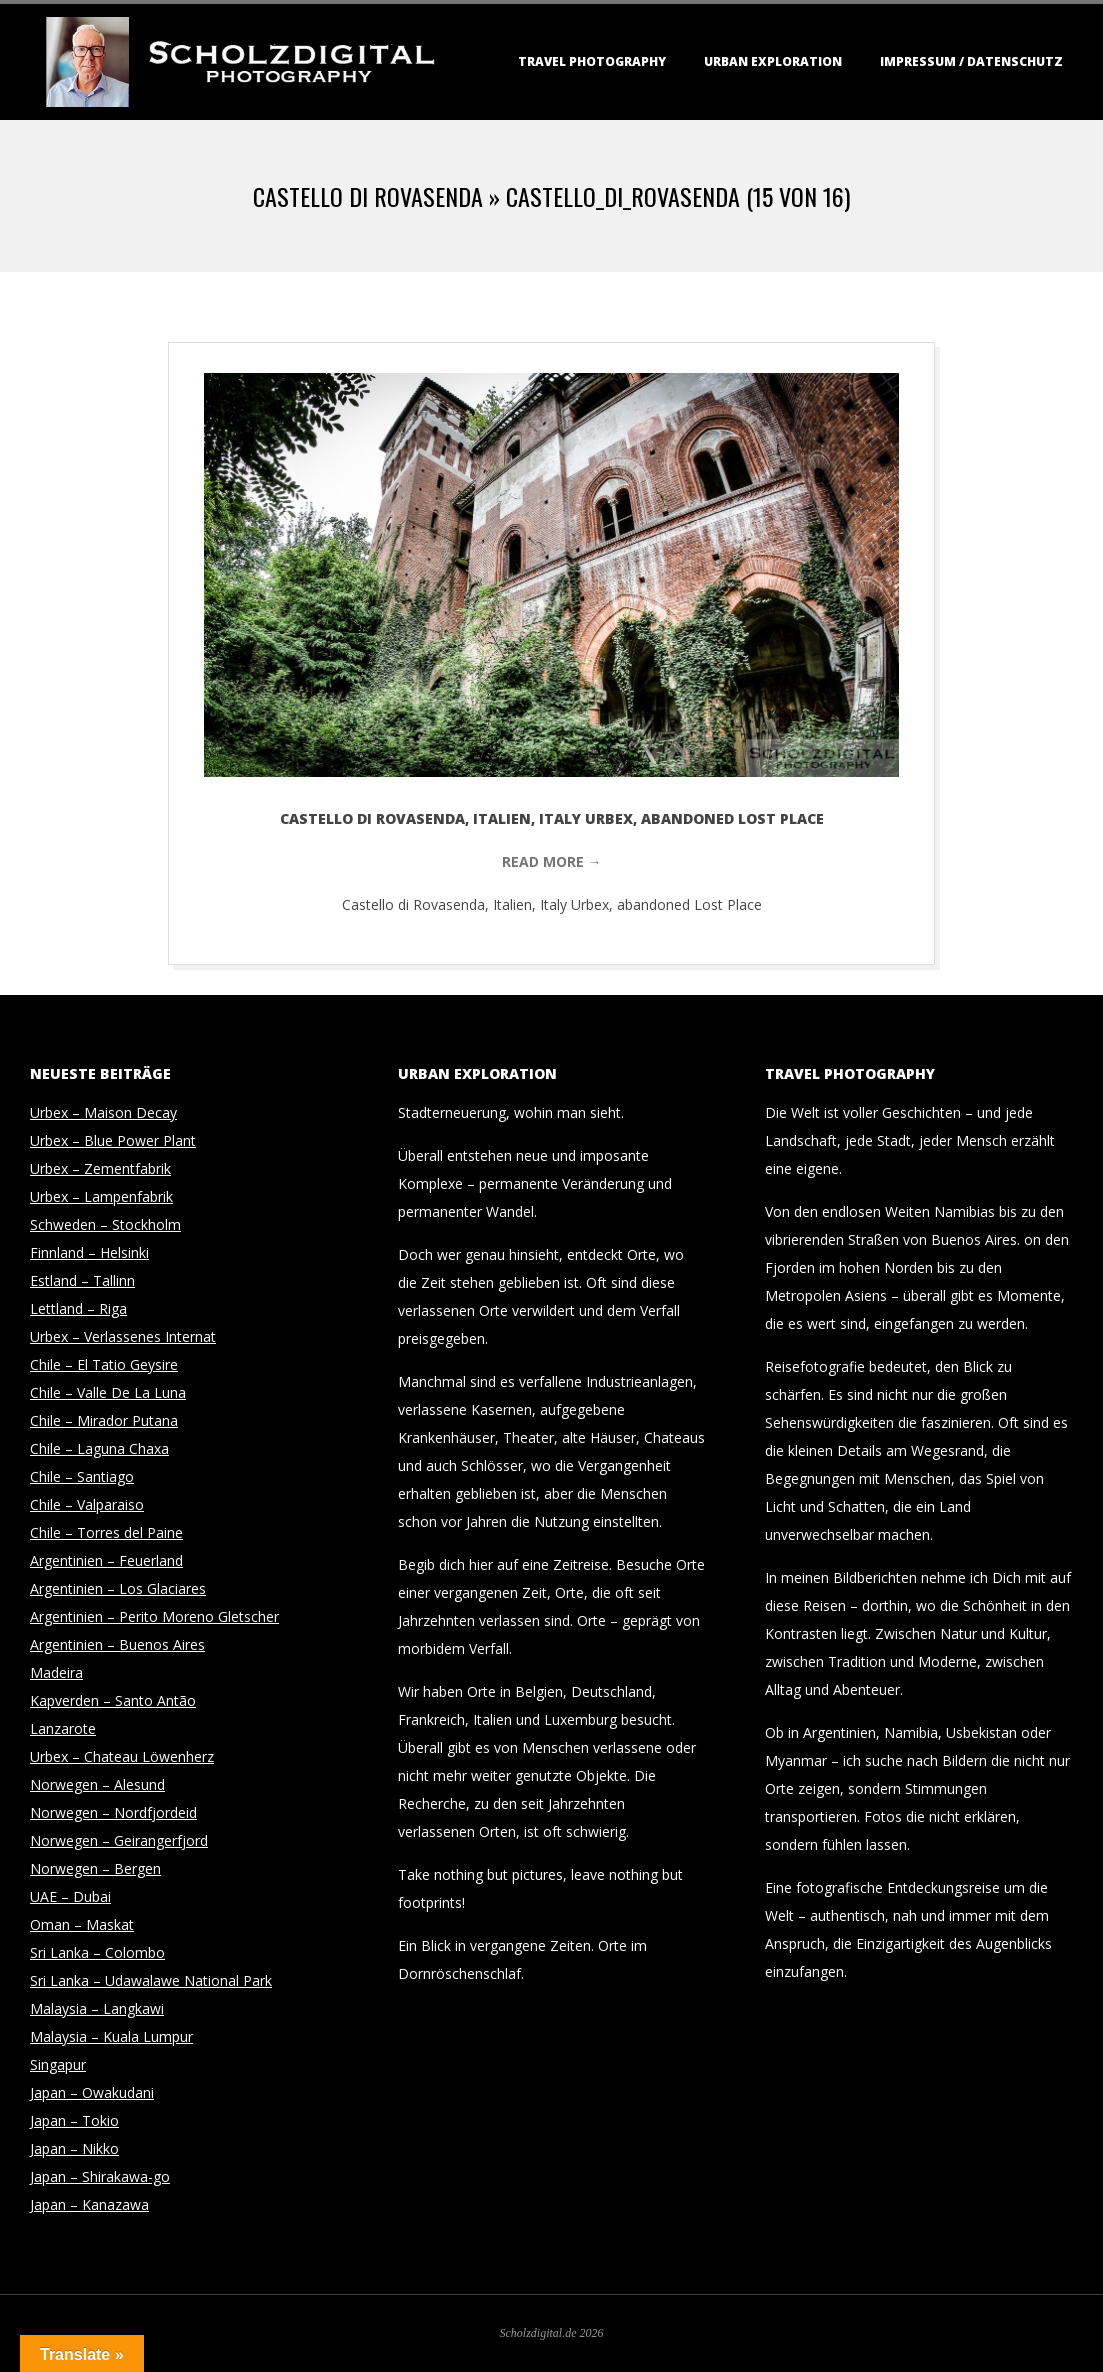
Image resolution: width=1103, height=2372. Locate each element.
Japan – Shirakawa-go (100, 2176)
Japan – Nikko (74, 2148)
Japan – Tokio (74, 2120)
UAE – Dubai (70, 1896)
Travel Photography (592, 61)
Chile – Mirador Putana (104, 1420)
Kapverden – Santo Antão (113, 1700)
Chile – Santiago (82, 1476)
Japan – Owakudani (92, 2092)
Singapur (58, 2064)
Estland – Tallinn (82, 1280)
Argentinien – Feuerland (106, 1560)
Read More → (552, 861)
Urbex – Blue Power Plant (113, 1140)
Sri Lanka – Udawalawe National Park (151, 1980)
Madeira (56, 1672)
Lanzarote (63, 1728)
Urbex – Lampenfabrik (101, 1196)
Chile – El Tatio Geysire (104, 1364)
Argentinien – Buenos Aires (117, 1644)
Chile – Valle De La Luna (108, 1392)
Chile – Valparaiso (87, 1504)
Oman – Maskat (82, 1924)
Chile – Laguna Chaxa (99, 1448)
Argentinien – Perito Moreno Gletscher (154, 1616)
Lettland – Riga (78, 1308)
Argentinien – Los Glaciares (118, 1588)
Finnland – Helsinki (89, 1252)
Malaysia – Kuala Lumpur (111, 2036)
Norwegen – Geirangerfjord (119, 1840)
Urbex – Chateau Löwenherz (122, 1756)
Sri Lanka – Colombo (97, 1952)
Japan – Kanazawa (89, 2204)
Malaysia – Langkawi (97, 2008)
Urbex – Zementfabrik (100, 1168)
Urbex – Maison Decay (103, 1112)
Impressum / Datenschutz (971, 61)
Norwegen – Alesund (97, 1784)
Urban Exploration (773, 61)
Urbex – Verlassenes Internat (123, 1336)
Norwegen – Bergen (95, 1868)
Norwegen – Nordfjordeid (113, 1812)
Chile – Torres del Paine (106, 1532)
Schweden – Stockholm (105, 1224)
